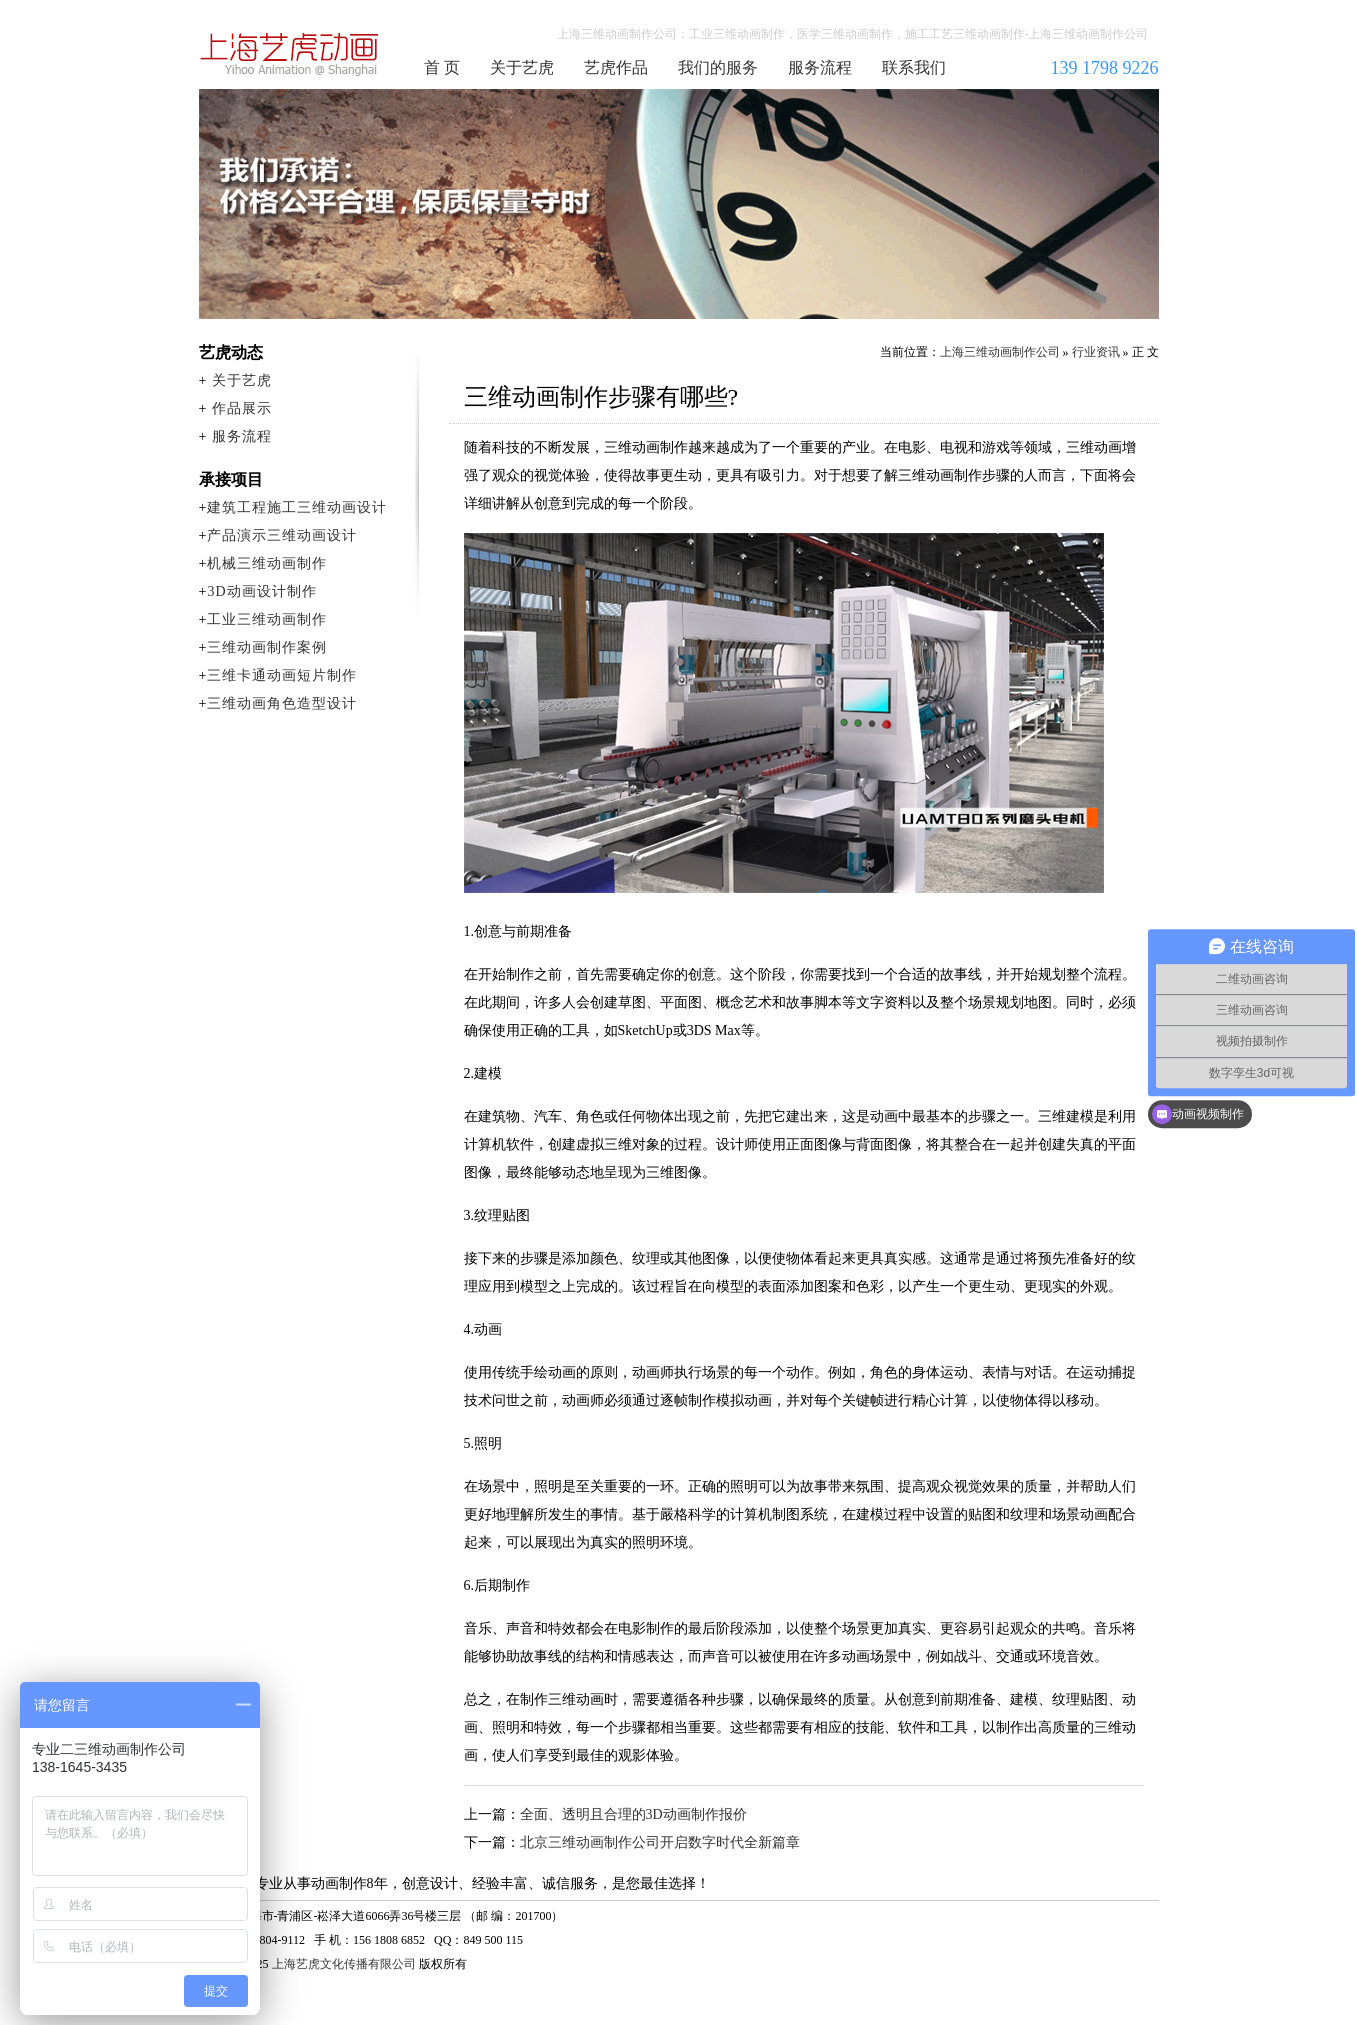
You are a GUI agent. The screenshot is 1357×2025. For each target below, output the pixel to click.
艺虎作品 (616, 67)
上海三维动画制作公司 (290, 54)
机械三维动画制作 (267, 563)
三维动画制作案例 (267, 647)
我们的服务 (718, 67)
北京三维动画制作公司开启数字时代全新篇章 (660, 1842)
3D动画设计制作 (261, 591)
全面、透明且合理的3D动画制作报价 (633, 1814)
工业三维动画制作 (267, 619)
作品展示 (242, 408)
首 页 (442, 67)
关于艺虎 (522, 67)
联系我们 (914, 67)
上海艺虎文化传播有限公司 (344, 1964)
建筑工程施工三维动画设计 (297, 507)
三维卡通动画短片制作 (282, 675)
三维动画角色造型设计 (282, 703)
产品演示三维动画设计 (282, 535)
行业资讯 (1096, 352)
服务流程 (820, 67)
